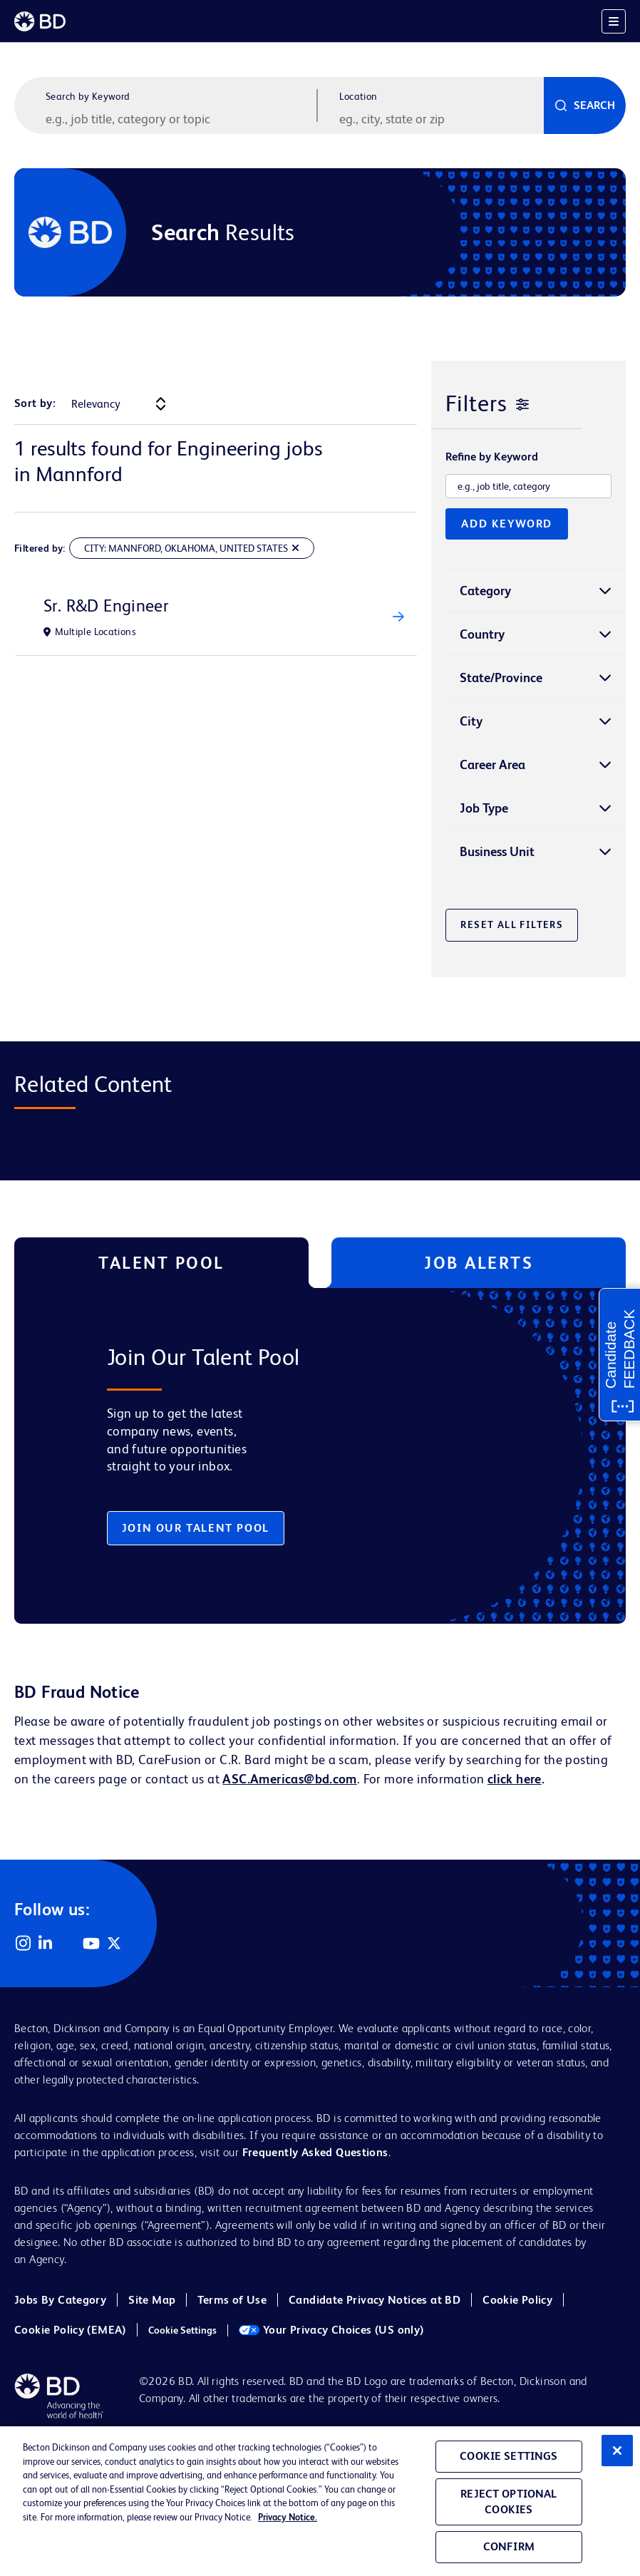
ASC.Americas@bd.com (289, 1778)
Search (594, 105)
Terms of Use (232, 2300)
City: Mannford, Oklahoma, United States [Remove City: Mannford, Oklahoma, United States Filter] (186, 548)
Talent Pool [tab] (161, 1262)
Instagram (22, 1943)
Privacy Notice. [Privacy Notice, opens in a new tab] (287, 2521)
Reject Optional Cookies (508, 2505)
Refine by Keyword (491, 456)
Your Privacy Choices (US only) (331, 2330)
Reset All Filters (511, 924)
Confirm (509, 2550)
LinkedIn (45, 1943)
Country (482, 634)
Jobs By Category (60, 2300)
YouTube (91, 1943)
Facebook (68, 1943)
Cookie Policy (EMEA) (70, 2330)
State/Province (501, 677)
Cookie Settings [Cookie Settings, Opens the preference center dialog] (508, 2460)
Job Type (484, 807)
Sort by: (35, 403)
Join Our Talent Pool (195, 1528)
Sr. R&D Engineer (106, 605)
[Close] (617, 2455)
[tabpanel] (298, 1456)
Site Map (151, 2300)
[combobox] (440, 118)
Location (358, 96)
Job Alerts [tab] (478, 1262)
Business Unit (497, 851)
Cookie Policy (517, 2300)
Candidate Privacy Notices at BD (374, 2300)
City (471, 720)
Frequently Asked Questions (315, 2152)
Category (485, 590)
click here (514, 1778)
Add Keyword (506, 523)
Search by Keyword (88, 96)
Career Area (492, 764)
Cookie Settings (182, 2330)
